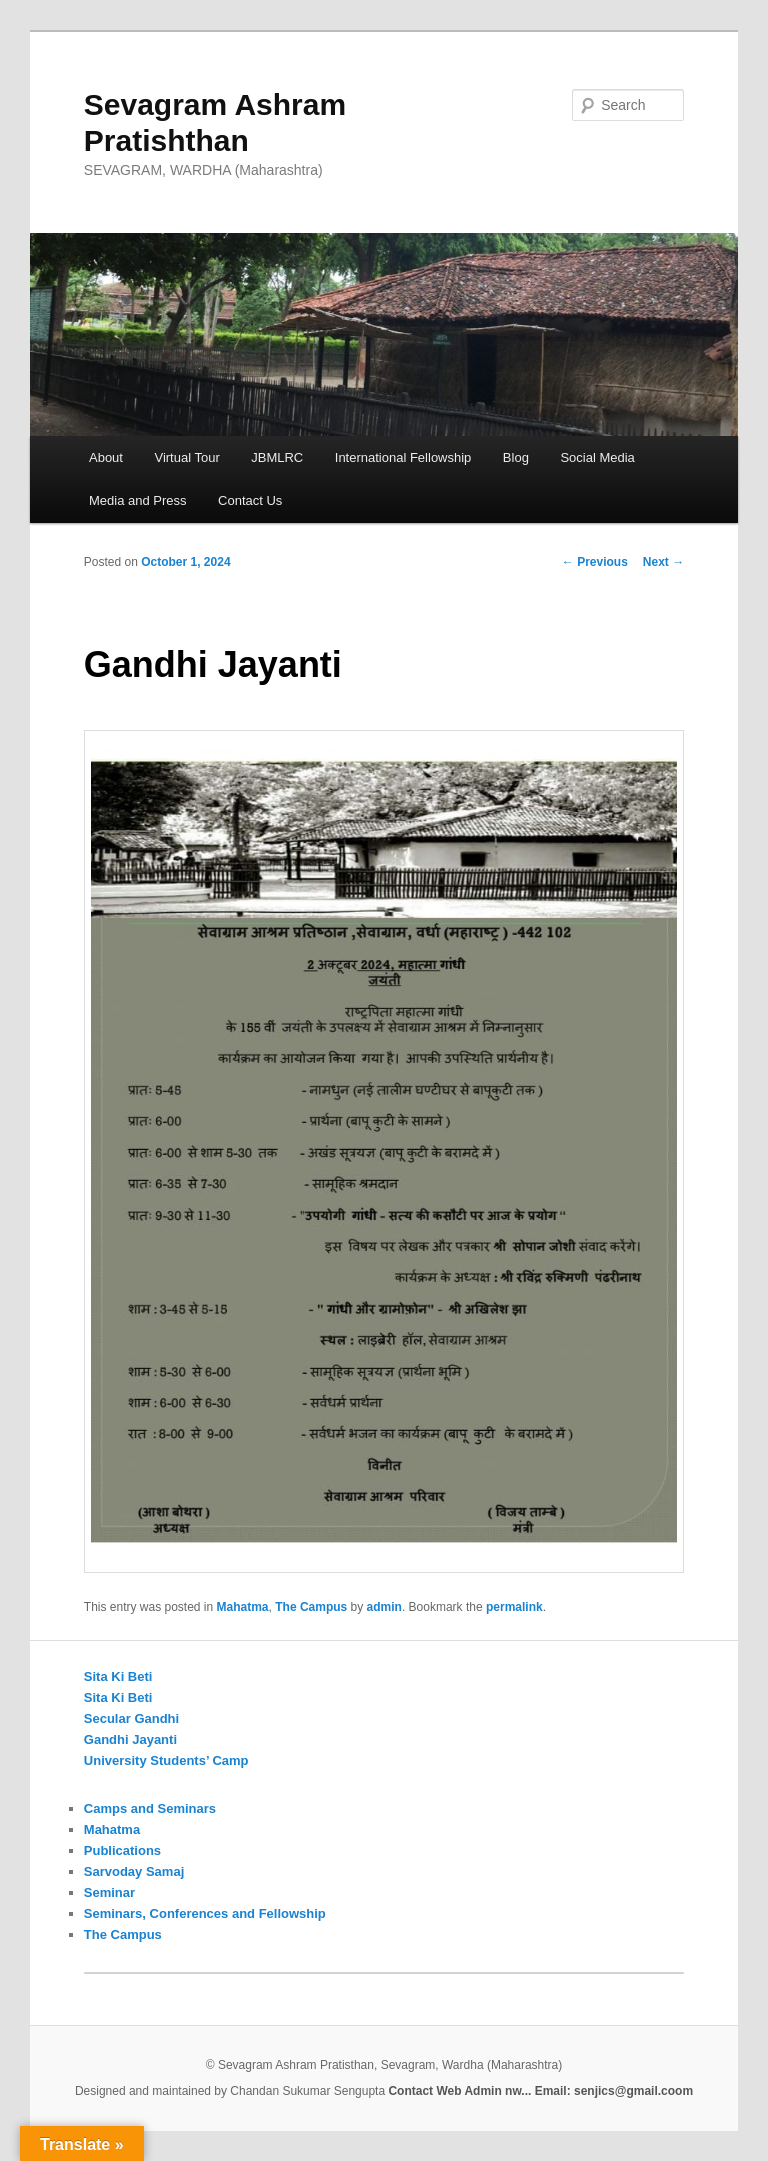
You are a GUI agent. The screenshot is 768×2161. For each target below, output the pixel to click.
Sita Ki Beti (118, 1676)
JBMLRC (277, 457)
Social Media (597, 457)
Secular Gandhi (131, 1718)
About (106, 457)
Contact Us (250, 500)
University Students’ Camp (166, 1760)
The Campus (311, 1607)
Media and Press (138, 500)
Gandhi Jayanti (130, 1739)
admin (384, 1607)
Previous (595, 562)
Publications (122, 1850)
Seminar (109, 1892)
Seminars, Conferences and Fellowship (205, 1913)
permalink (514, 1607)
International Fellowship (403, 457)
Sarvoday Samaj (134, 1871)
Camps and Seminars (150, 1808)
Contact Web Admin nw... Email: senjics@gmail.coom (540, 2091)
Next (663, 562)
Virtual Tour (186, 457)
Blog (516, 457)
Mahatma (243, 1607)
